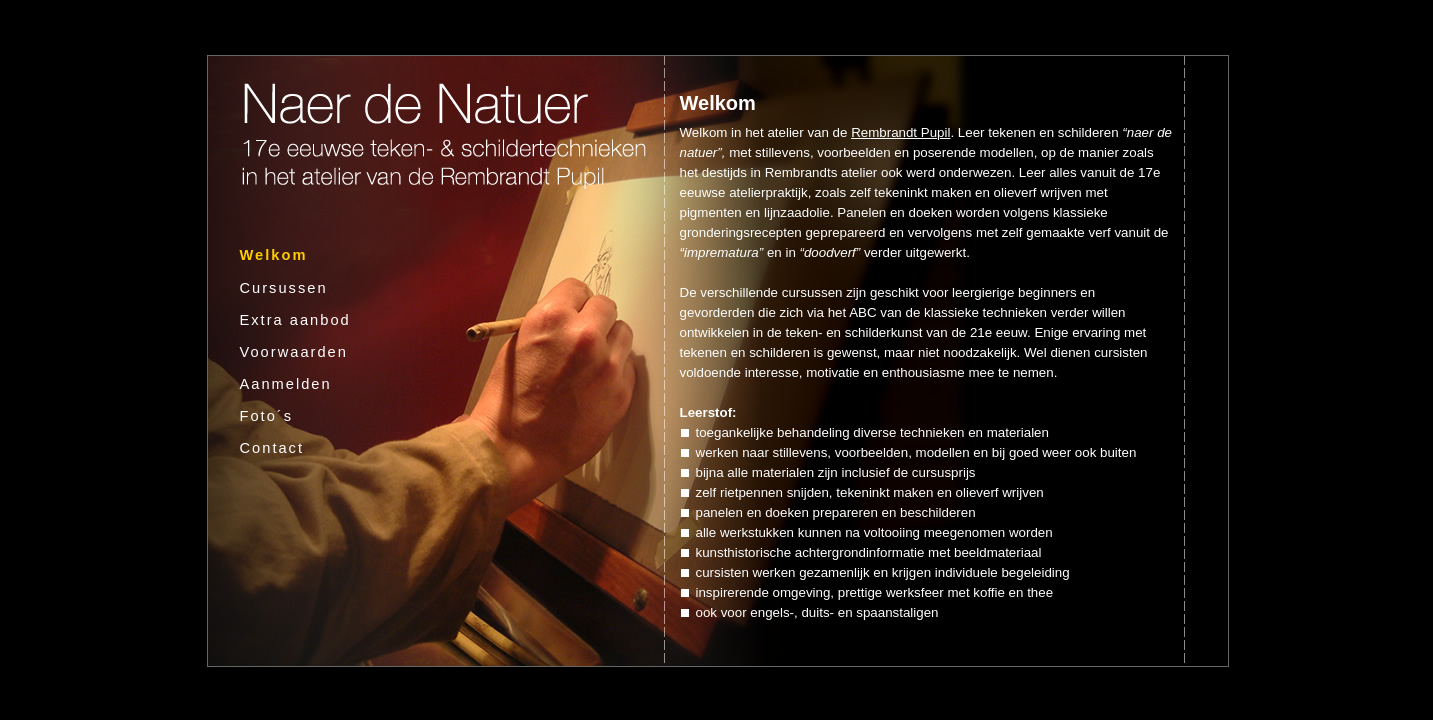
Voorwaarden (294, 352)
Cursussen (284, 288)
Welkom (274, 255)
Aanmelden (286, 384)
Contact (272, 448)
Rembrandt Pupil (900, 132)
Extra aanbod (295, 320)
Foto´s (267, 416)
